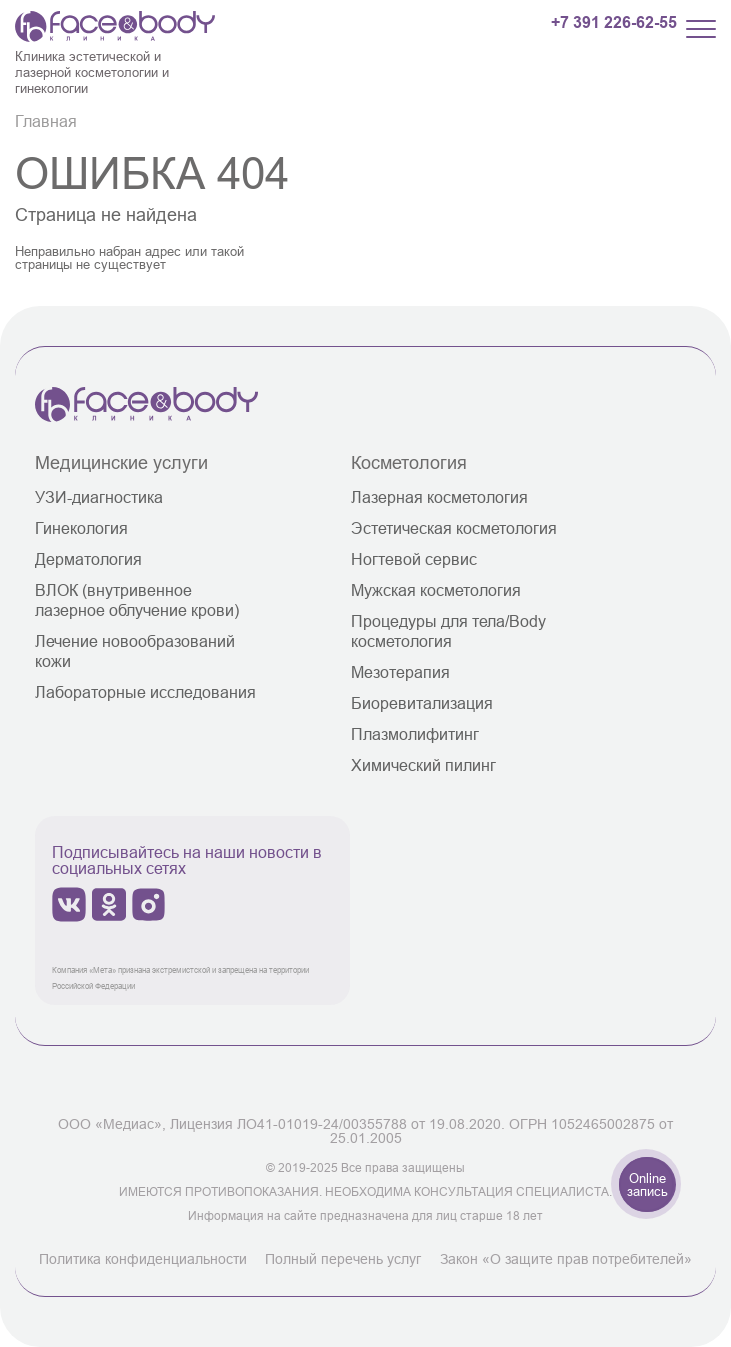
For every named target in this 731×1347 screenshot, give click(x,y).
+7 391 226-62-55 (614, 23)
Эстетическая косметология (454, 528)
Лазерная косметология (439, 497)
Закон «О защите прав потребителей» (566, 1259)
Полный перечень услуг (343, 1259)
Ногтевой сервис (414, 559)
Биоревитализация (422, 703)
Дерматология (88, 559)
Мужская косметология (436, 590)
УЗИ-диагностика (99, 497)
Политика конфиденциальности (143, 1259)
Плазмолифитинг (415, 734)
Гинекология (81, 528)
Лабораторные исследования (145, 692)
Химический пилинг (423, 765)
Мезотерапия (400, 672)
